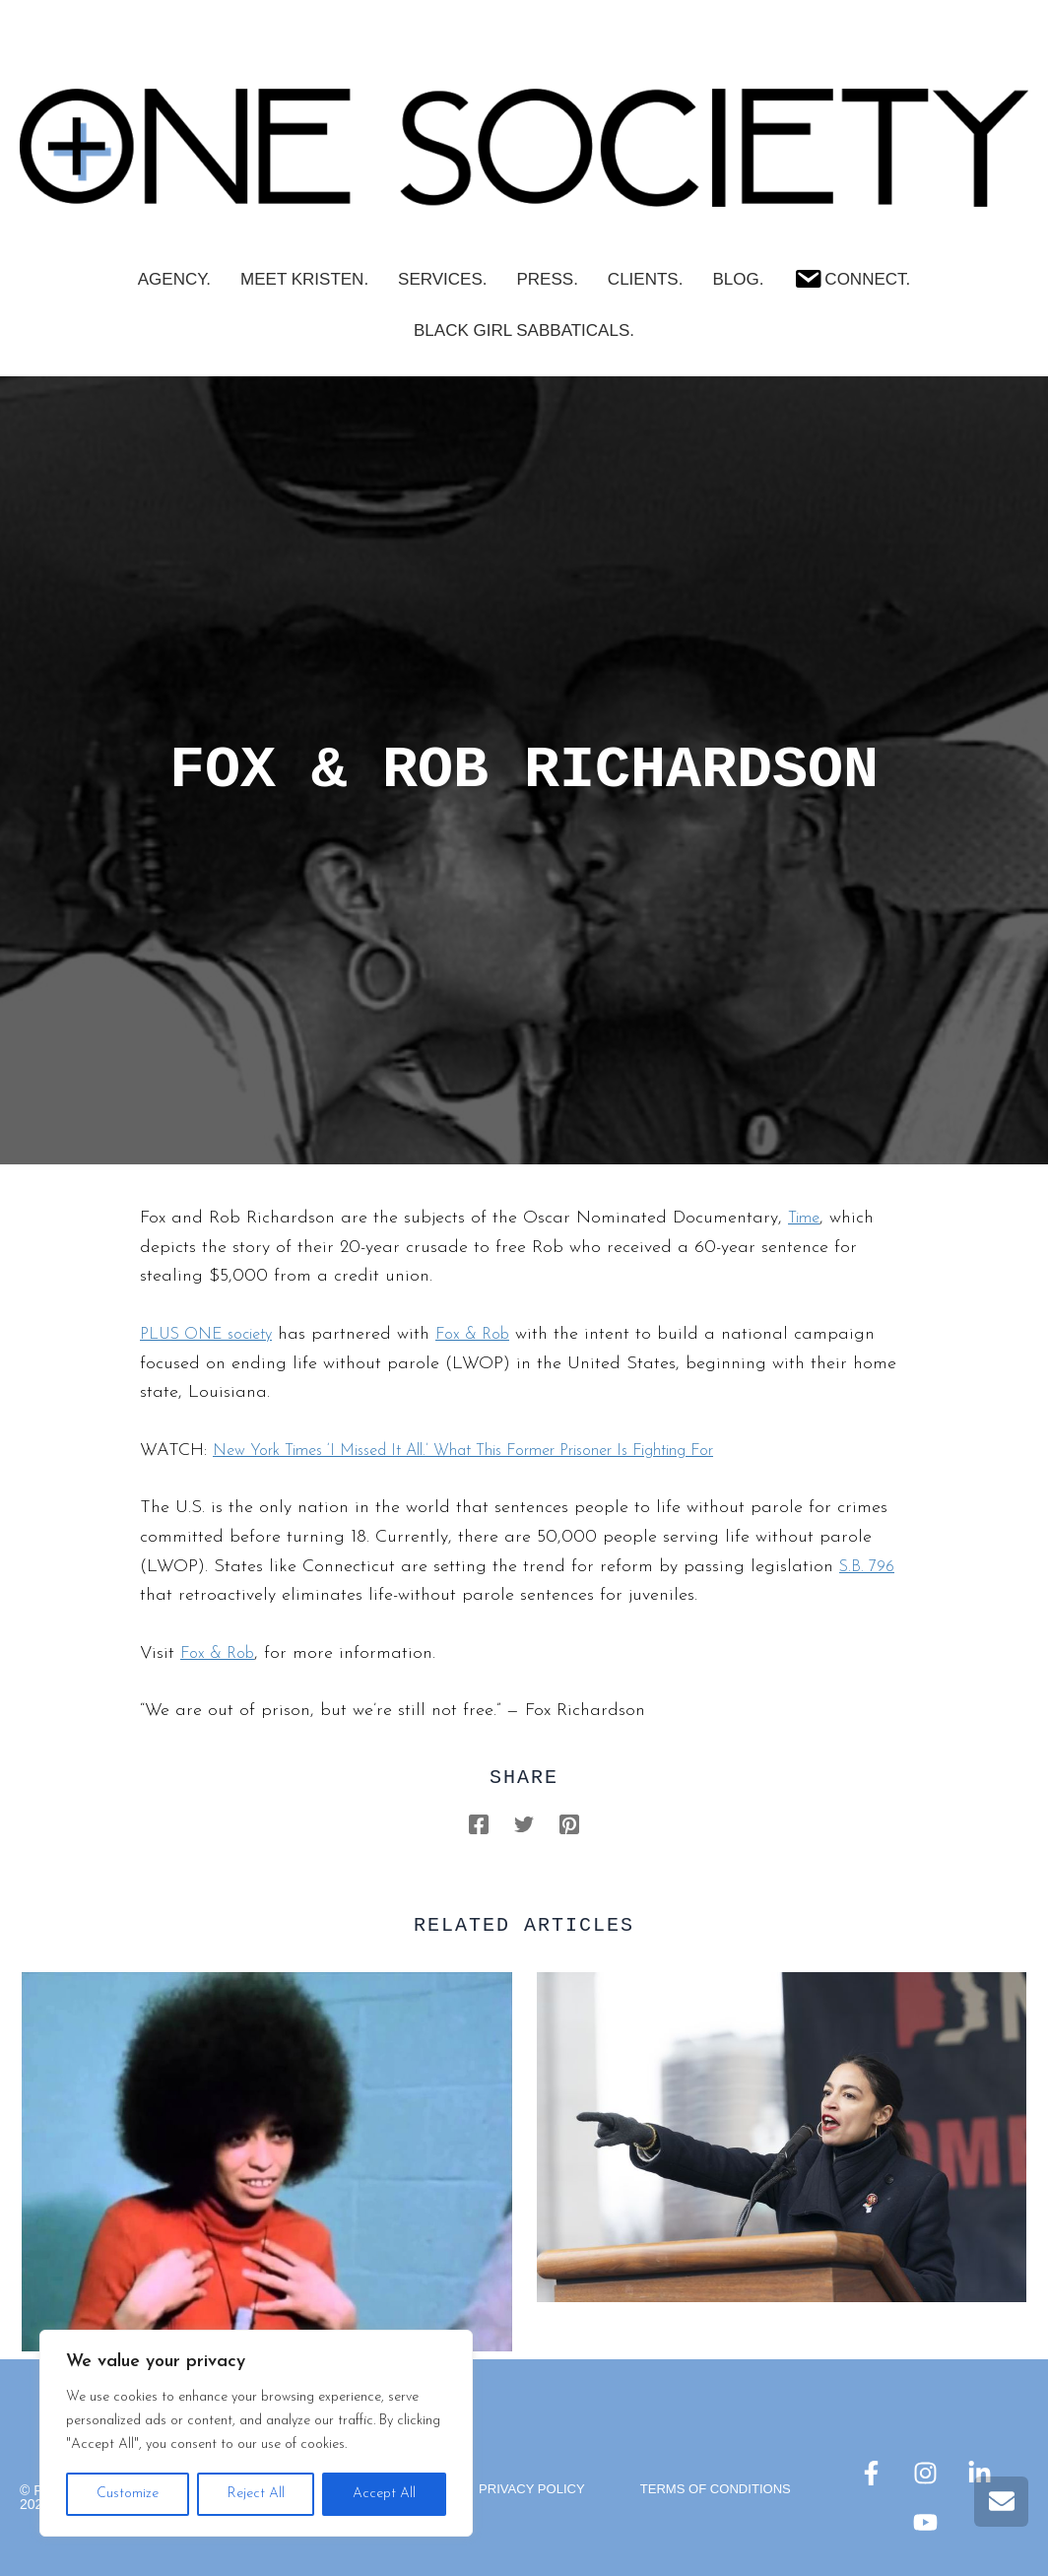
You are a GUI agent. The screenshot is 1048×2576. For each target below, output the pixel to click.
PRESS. (547, 279)
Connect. (851, 277)
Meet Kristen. (304, 279)
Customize (128, 2493)
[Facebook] (479, 1824)
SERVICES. (442, 279)
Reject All (256, 2493)
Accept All (384, 2493)
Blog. (737, 279)
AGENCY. (174, 279)
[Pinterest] (569, 1824)
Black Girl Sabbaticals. (524, 330)
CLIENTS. (646, 279)
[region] (256, 2433)
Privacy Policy (531, 2463)
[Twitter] (524, 1824)
